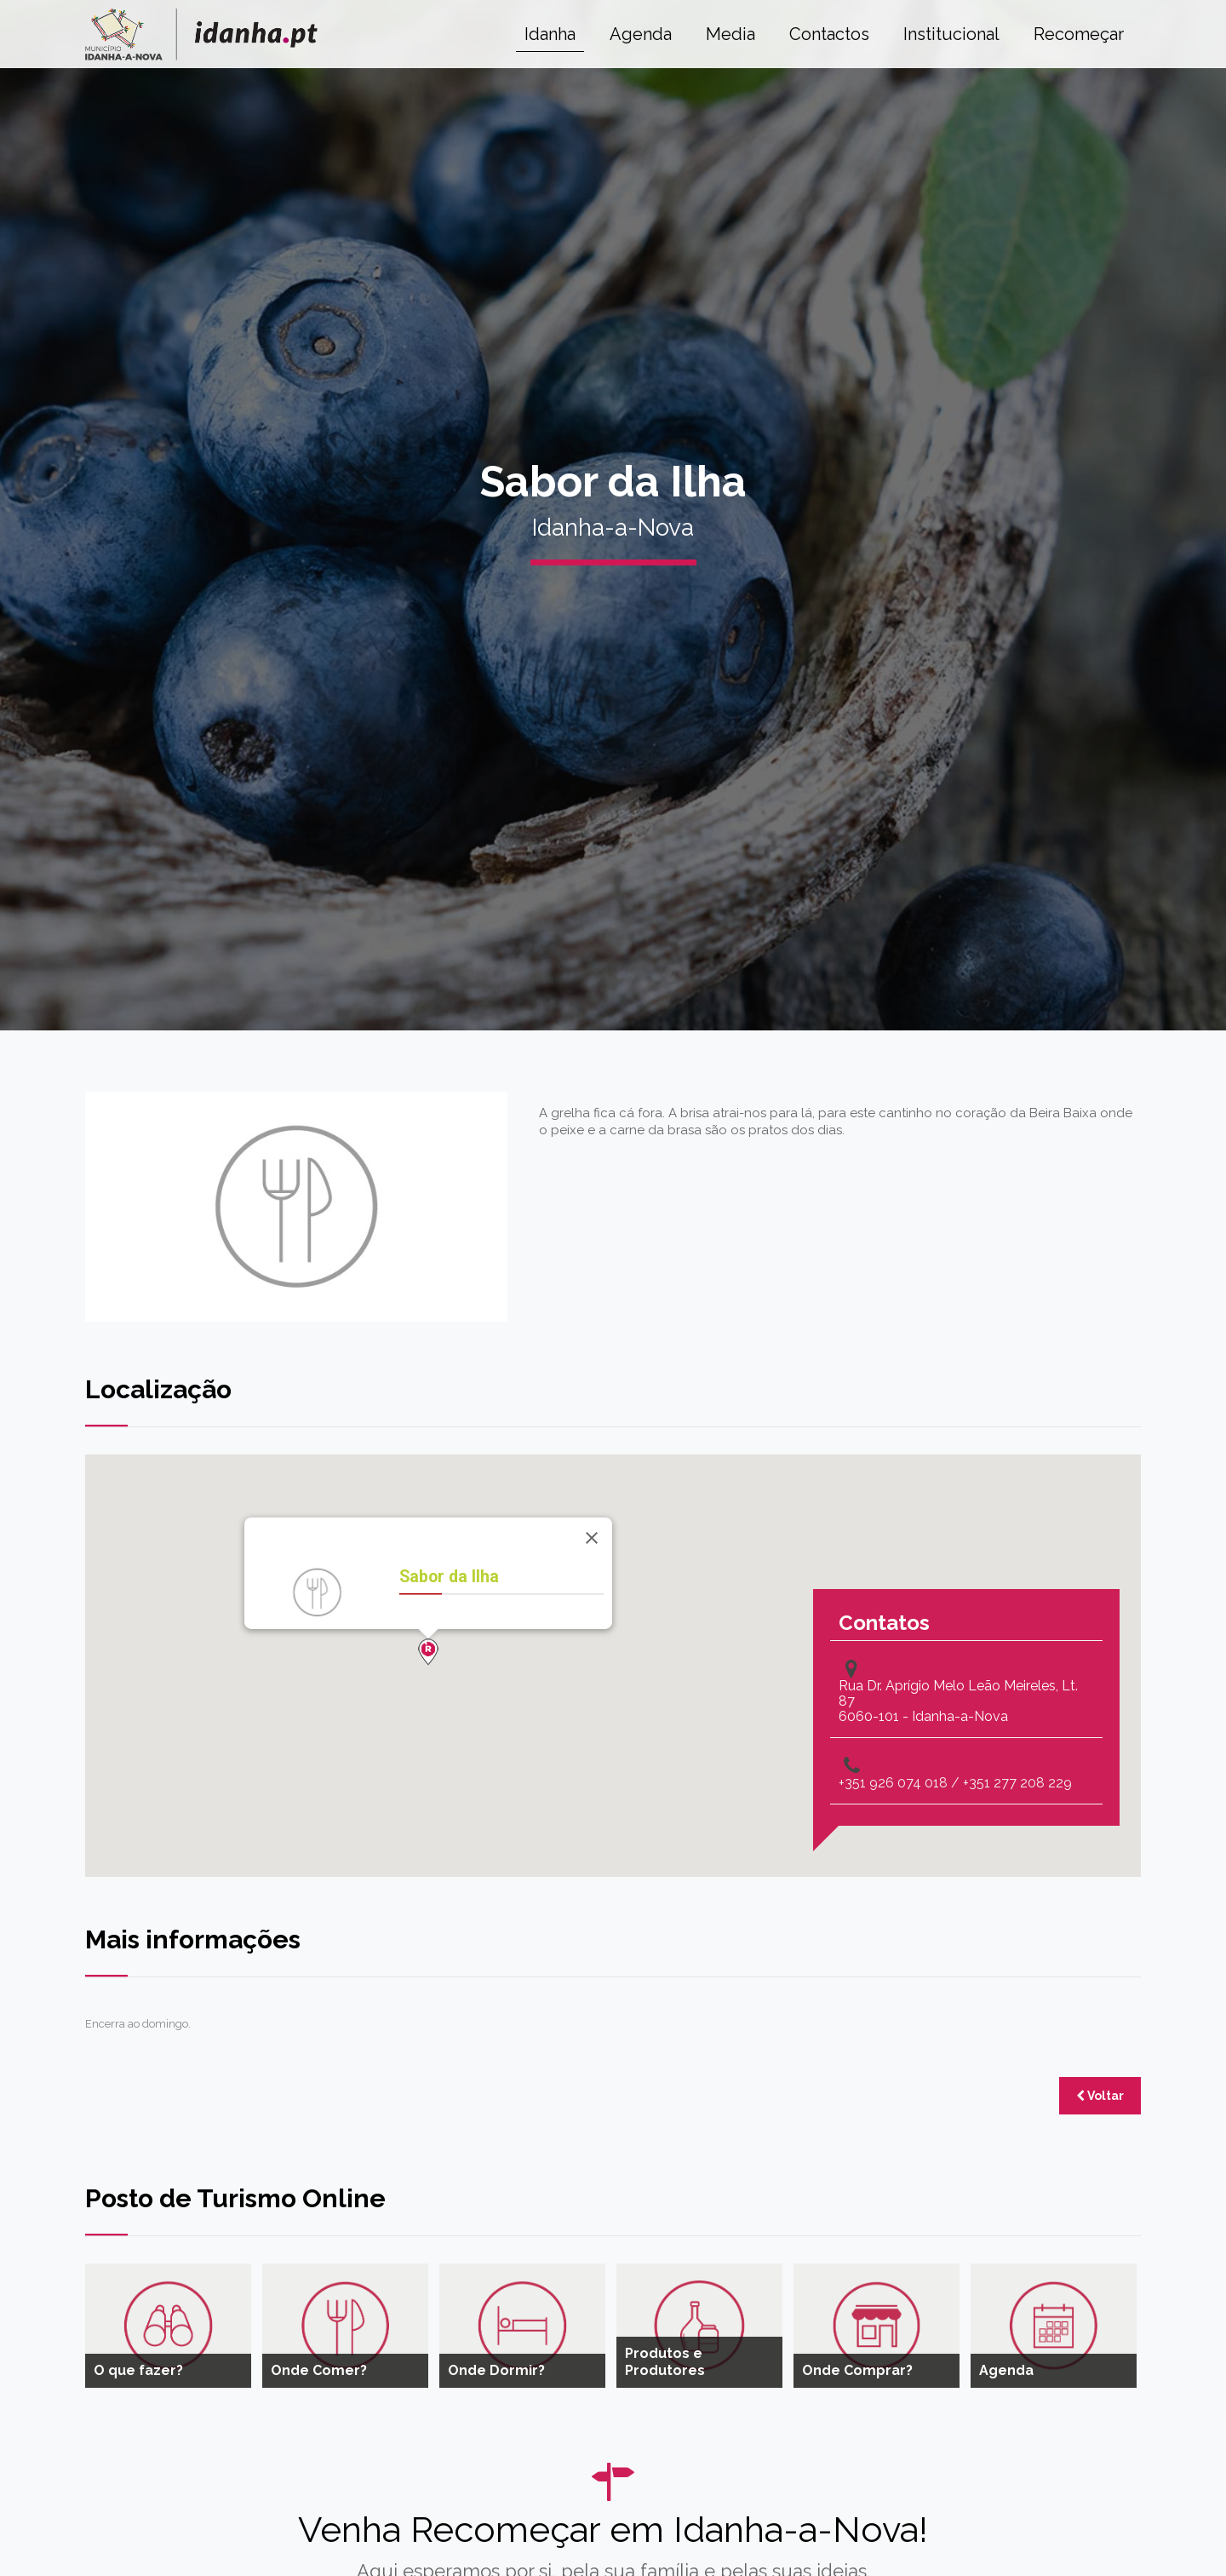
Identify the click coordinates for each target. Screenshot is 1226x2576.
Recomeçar (1079, 34)
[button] (428, 1652)
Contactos (829, 34)
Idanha (550, 34)
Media (730, 34)
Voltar (1100, 2096)
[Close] (591, 1537)
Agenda (641, 34)
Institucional (951, 34)
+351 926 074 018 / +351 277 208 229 (955, 1783)
